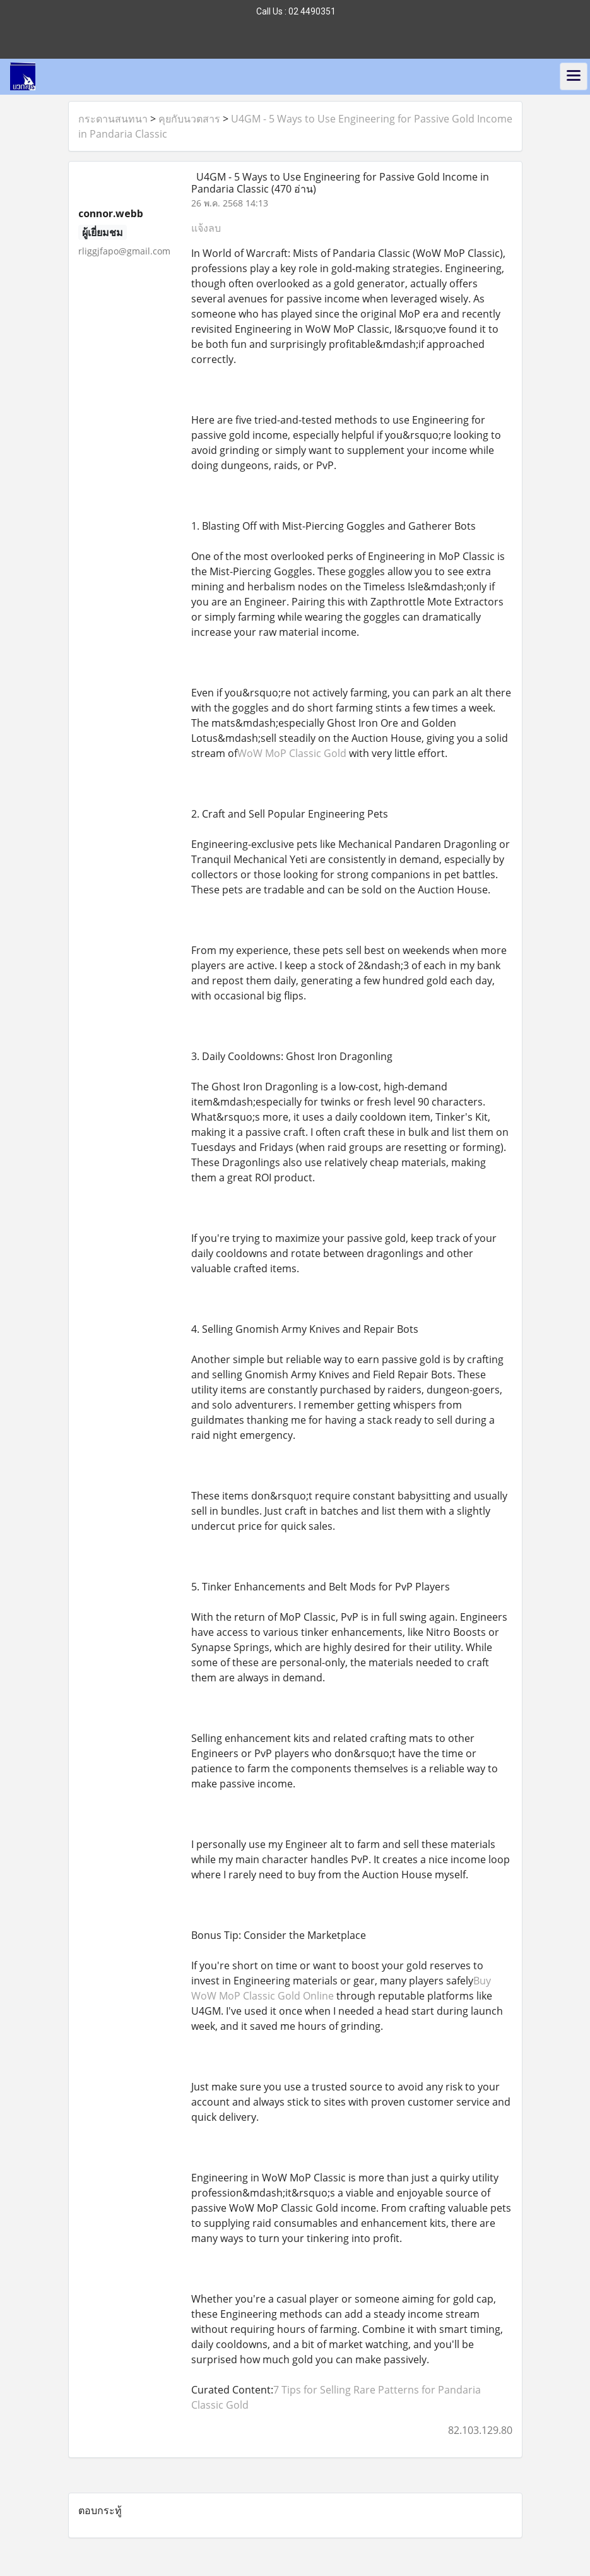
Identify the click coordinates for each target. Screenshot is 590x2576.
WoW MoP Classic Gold (291, 753)
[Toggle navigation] (573, 76)
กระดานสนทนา (113, 119)
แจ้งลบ (206, 228)
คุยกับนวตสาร (189, 119)
